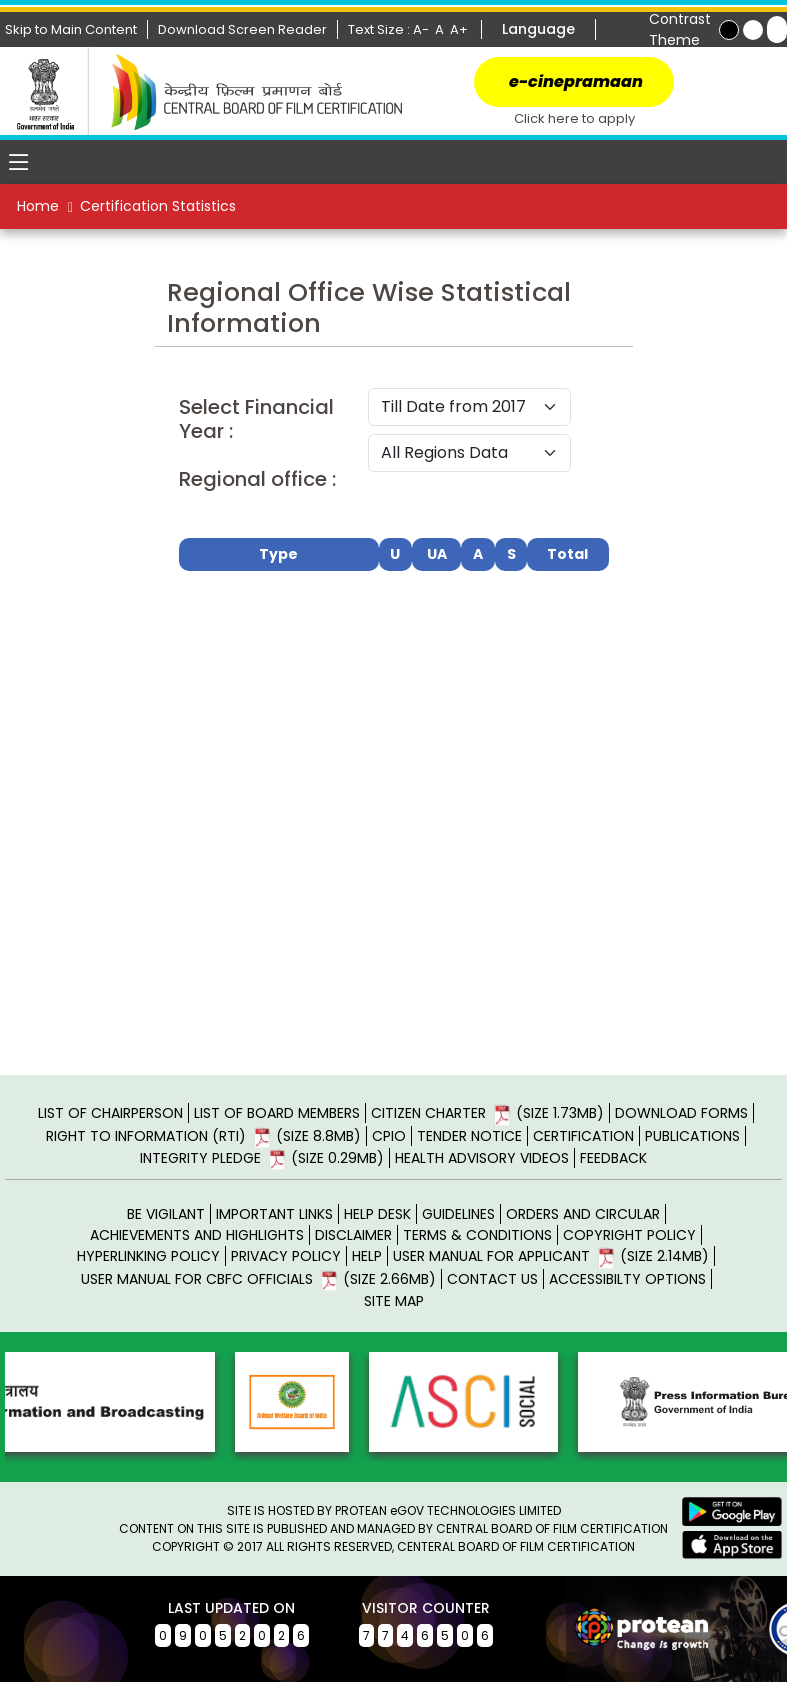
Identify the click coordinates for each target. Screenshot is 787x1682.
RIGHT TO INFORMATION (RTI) (203, 1136)
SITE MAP (394, 1301)
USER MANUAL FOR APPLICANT (551, 1256)
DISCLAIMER (353, 1235)
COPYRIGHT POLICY (629, 1235)
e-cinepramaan (574, 81)
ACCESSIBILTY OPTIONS (627, 1279)
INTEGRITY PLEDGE (262, 1158)
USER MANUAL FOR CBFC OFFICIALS (258, 1279)
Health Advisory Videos (482, 1158)
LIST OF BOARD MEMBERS (277, 1113)
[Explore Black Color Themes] (729, 30)
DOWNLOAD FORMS (681, 1113)
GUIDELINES (458, 1214)
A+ (460, 29)
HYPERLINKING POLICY (148, 1256)
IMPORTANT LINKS (274, 1214)
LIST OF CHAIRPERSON (110, 1113)
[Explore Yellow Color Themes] (753, 30)
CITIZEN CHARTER (487, 1113)
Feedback (613, 1158)
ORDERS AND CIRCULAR (583, 1214)
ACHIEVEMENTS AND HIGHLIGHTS (197, 1235)
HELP (367, 1256)
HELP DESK (377, 1214)
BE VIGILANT (166, 1214)
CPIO (389, 1136)
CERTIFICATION (583, 1136)
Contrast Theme (680, 29)
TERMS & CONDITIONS (477, 1235)
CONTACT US (492, 1279)
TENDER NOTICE (469, 1136)
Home (38, 206)
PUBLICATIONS (692, 1136)
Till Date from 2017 (469, 407)
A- (422, 29)
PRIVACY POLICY (286, 1256)
